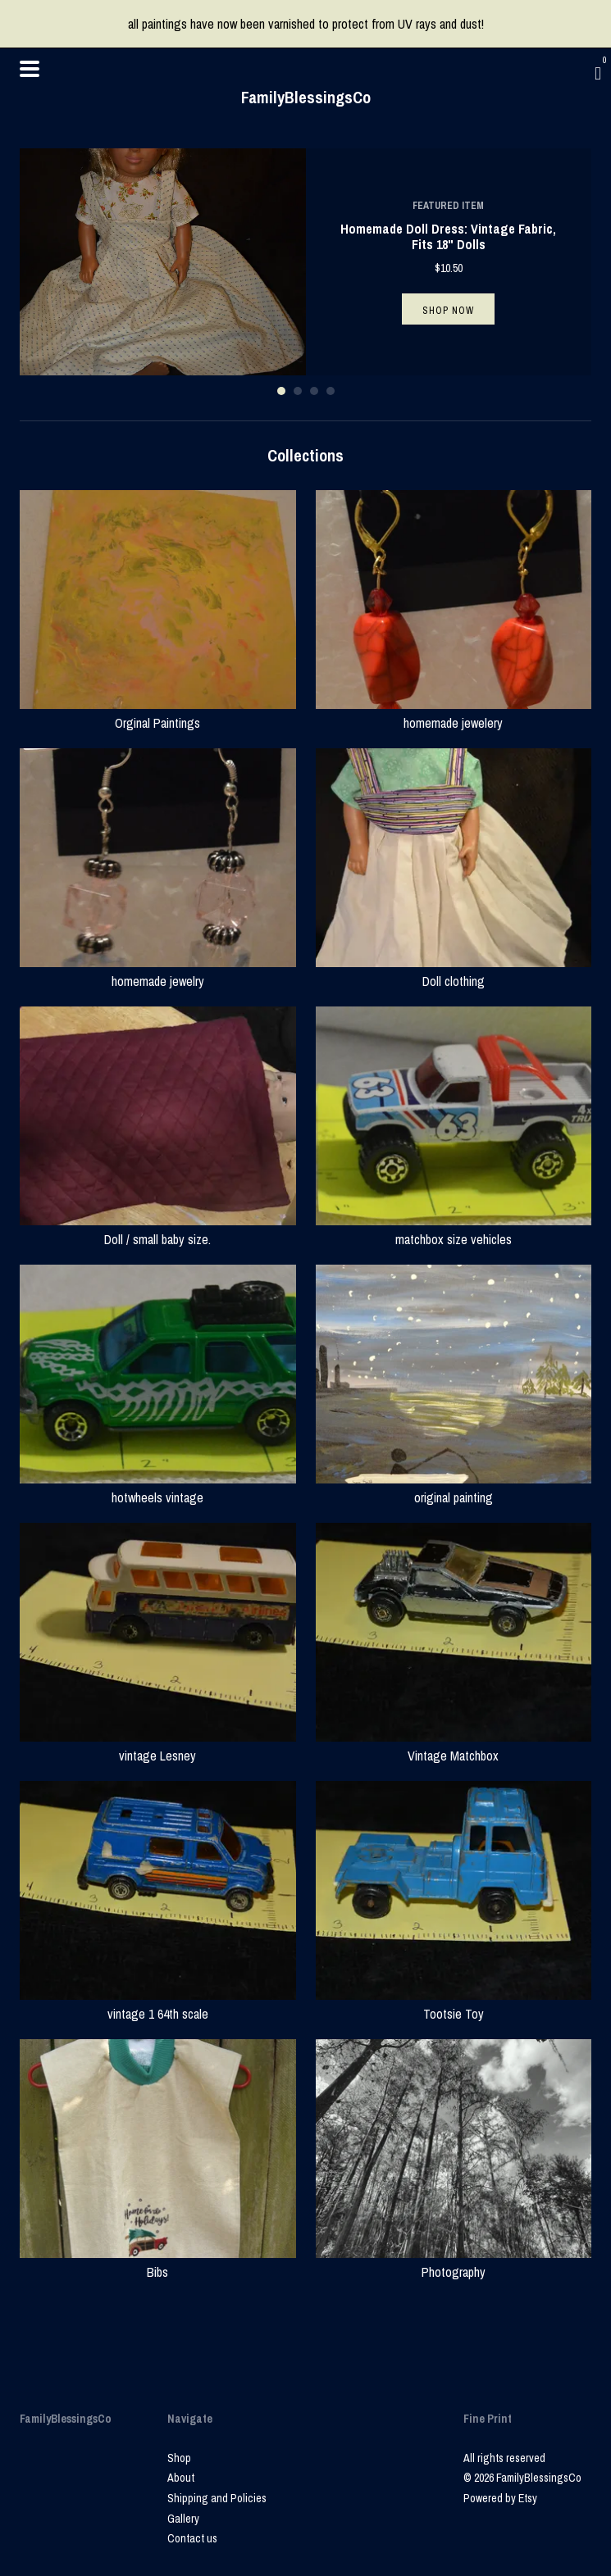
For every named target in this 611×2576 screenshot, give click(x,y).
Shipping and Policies (217, 2498)
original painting (454, 1488)
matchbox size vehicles (454, 1229)
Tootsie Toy (454, 2004)
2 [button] (298, 391)
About (180, 2477)
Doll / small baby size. (158, 1229)
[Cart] (598, 73)
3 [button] (314, 391)
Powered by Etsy (500, 2498)
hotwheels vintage (158, 1488)
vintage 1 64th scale (158, 2004)
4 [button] (330, 391)
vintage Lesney (158, 1746)
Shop (179, 2458)
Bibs (158, 2262)
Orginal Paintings (158, 713)
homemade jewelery (454, 713)
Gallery (183, 2518)
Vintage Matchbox (454, 1746)
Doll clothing (454, 971)
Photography (454, 2262)
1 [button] (281, 391)
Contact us (192, 2538)
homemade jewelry (158, 971)
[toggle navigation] (29, 69)
